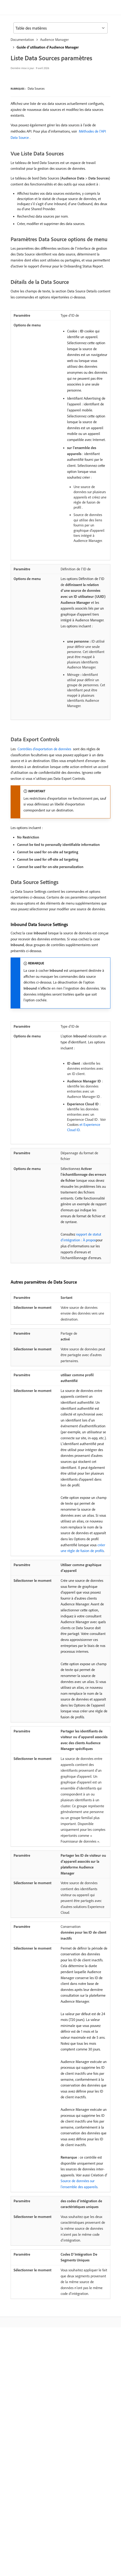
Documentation (22, 39)
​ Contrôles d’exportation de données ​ (44, 749)
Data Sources (36, 88)
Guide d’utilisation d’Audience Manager (48, 47)
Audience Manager (54, 39)
